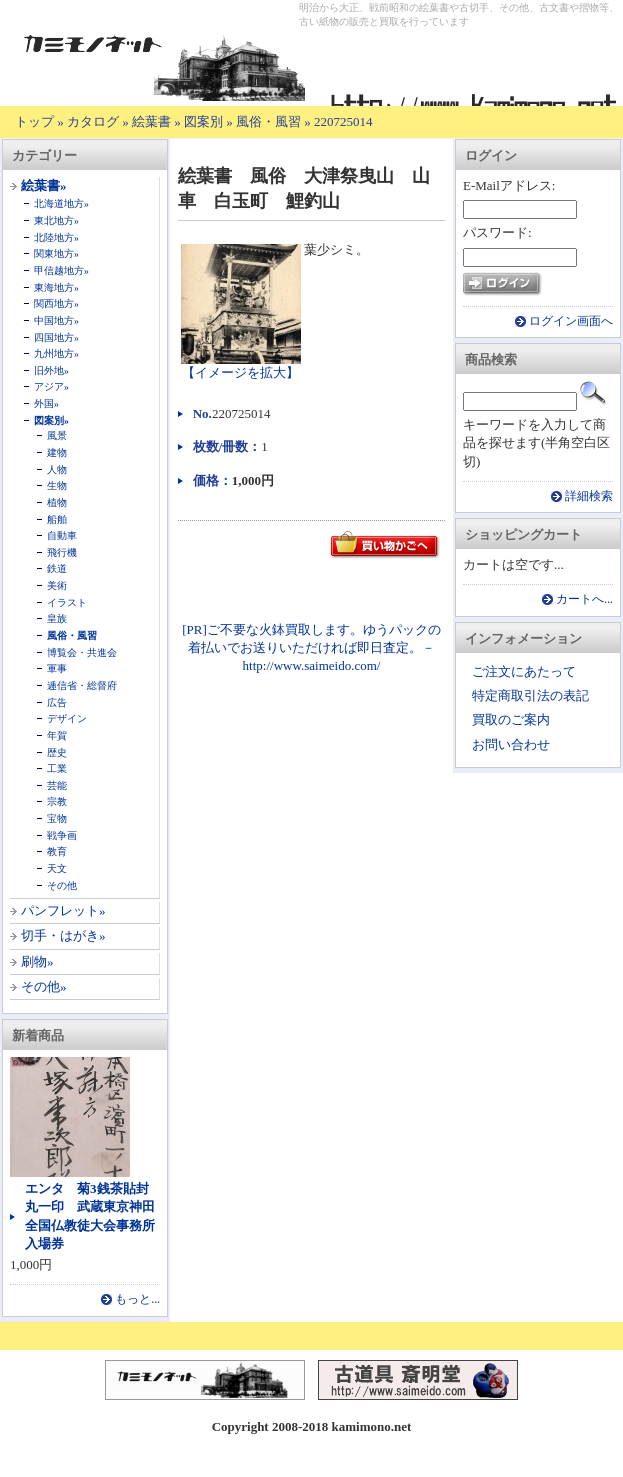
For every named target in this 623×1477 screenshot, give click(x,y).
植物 (57, 502)
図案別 (203, 121)
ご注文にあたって (524, 671)
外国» (46, 403)
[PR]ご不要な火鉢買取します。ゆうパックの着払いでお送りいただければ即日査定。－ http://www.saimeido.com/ (311, 647)
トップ (34, 121)
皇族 (57, 618)
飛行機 (62, 552)
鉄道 (57, 568)
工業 (57, 768)
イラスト (67, 602)
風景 (57, 435)
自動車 (62, 535)
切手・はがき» (63, 935)
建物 (57, 452)
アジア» (51, 386)
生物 (57, 485)
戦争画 (62, 835)
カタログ (93, 121)
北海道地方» (61, 203)
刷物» (37, 961)
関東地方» (56, 253)
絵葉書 (151, 121)
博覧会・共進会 (82, 652)
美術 (57, 585)
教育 (57, 851)
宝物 (57, 818)
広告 (57, 702)
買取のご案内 (511, 719)
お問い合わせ (511, 744)
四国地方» (56, 337)
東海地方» (56, 287)
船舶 (57, 519)
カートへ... (584, 599)
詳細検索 (589, 496)
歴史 (57, 752)
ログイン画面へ (571, 321)
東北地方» (56, 220)
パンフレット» (63, 910)
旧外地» (51, 370)
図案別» (51, 420)
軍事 (57, 668)
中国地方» (56, 320)
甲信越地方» (61, 270)
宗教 (57, 801)
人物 (57, 469)
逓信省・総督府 (82, 685)
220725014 (343, 121)
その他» (44, 986)
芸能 (57, 785)
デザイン (67, 718)
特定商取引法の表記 (530, 695)
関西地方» (56, 303)
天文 (57, 868)
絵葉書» (44, 185)
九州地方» (56, 353)
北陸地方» (56, 237)
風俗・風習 (268, 121)
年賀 (57, 735)
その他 (62, 885)
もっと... (137, 1299)
